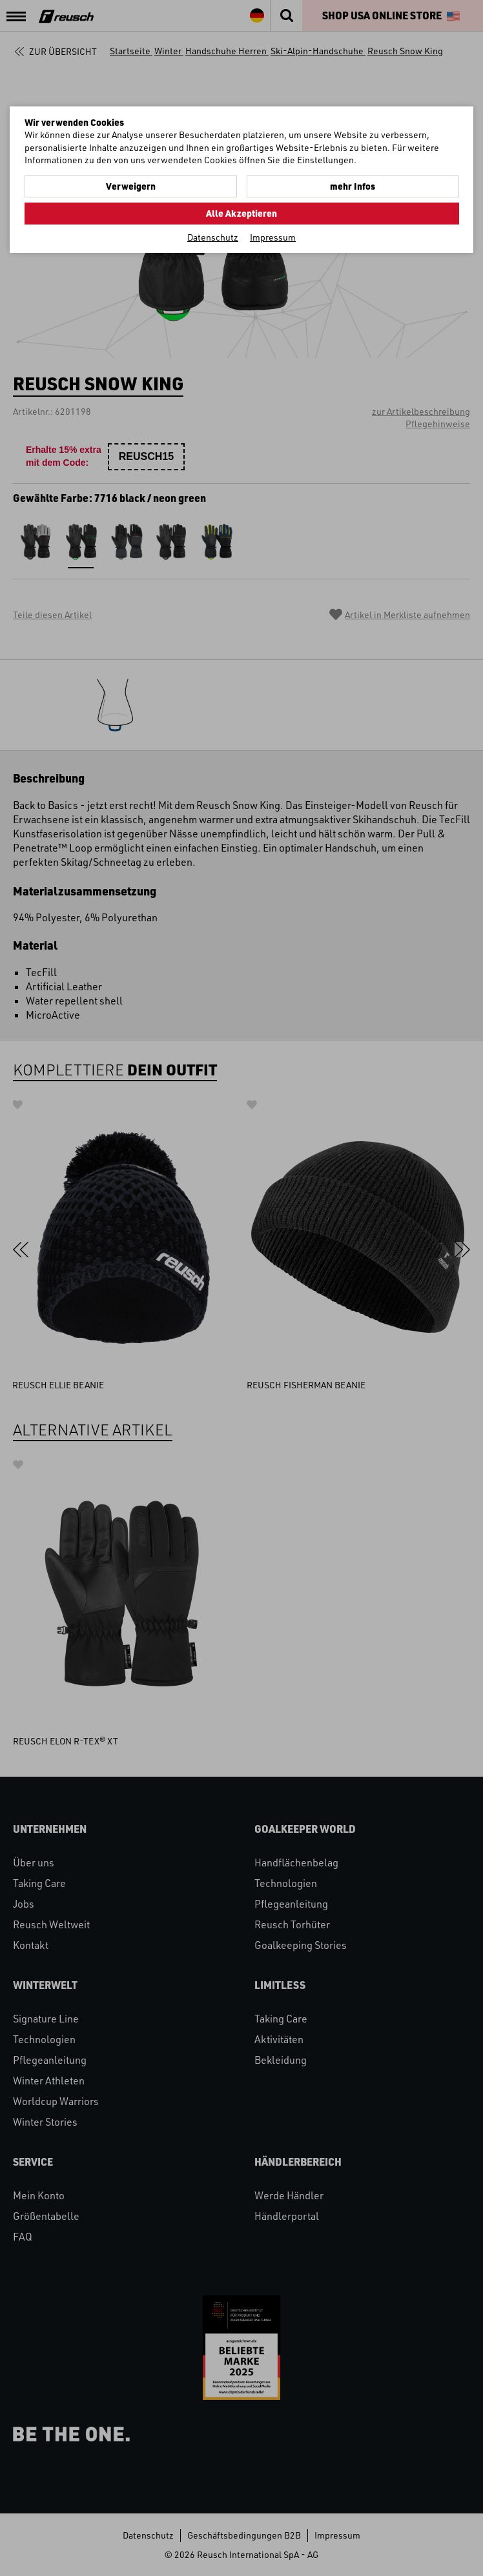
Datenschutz (212, 237)
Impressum (273, 237)
